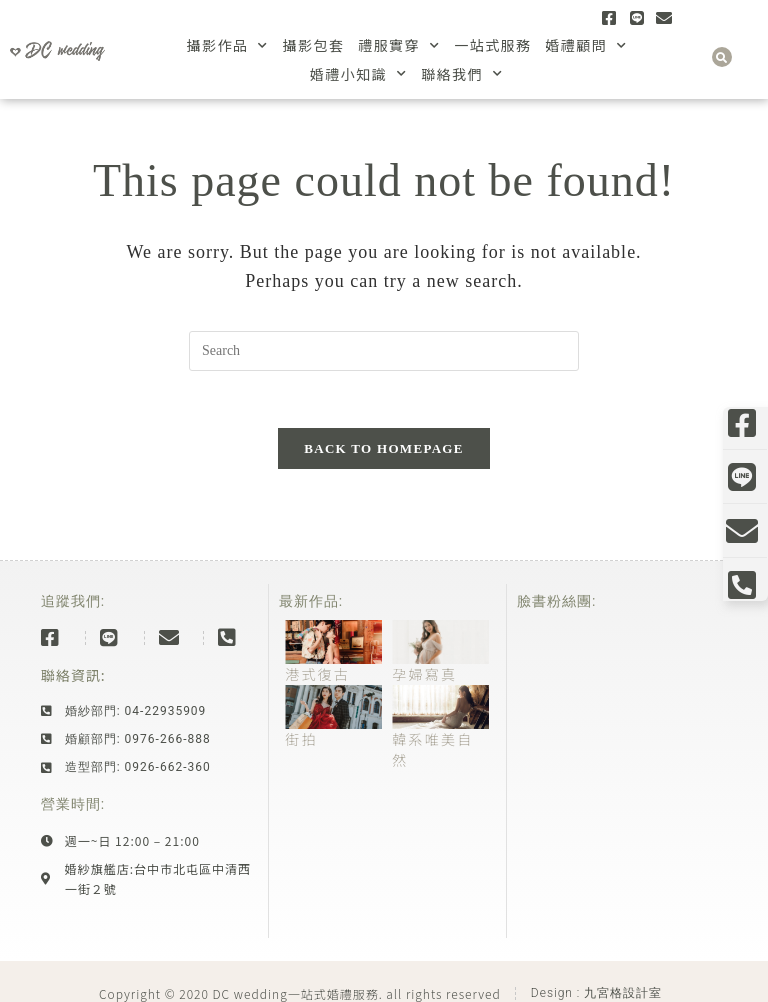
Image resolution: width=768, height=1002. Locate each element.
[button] (722, 57)
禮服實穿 (399, 45)
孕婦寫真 (424, 678)
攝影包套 (314, 45)
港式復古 (317, 678)
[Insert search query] (384, 351)
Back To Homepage (383, 452)
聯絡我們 (462, 74)
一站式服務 (492, 45)
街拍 (301, 742)
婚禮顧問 (586, 45)
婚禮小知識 (358, 74)
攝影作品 (228, 45)
